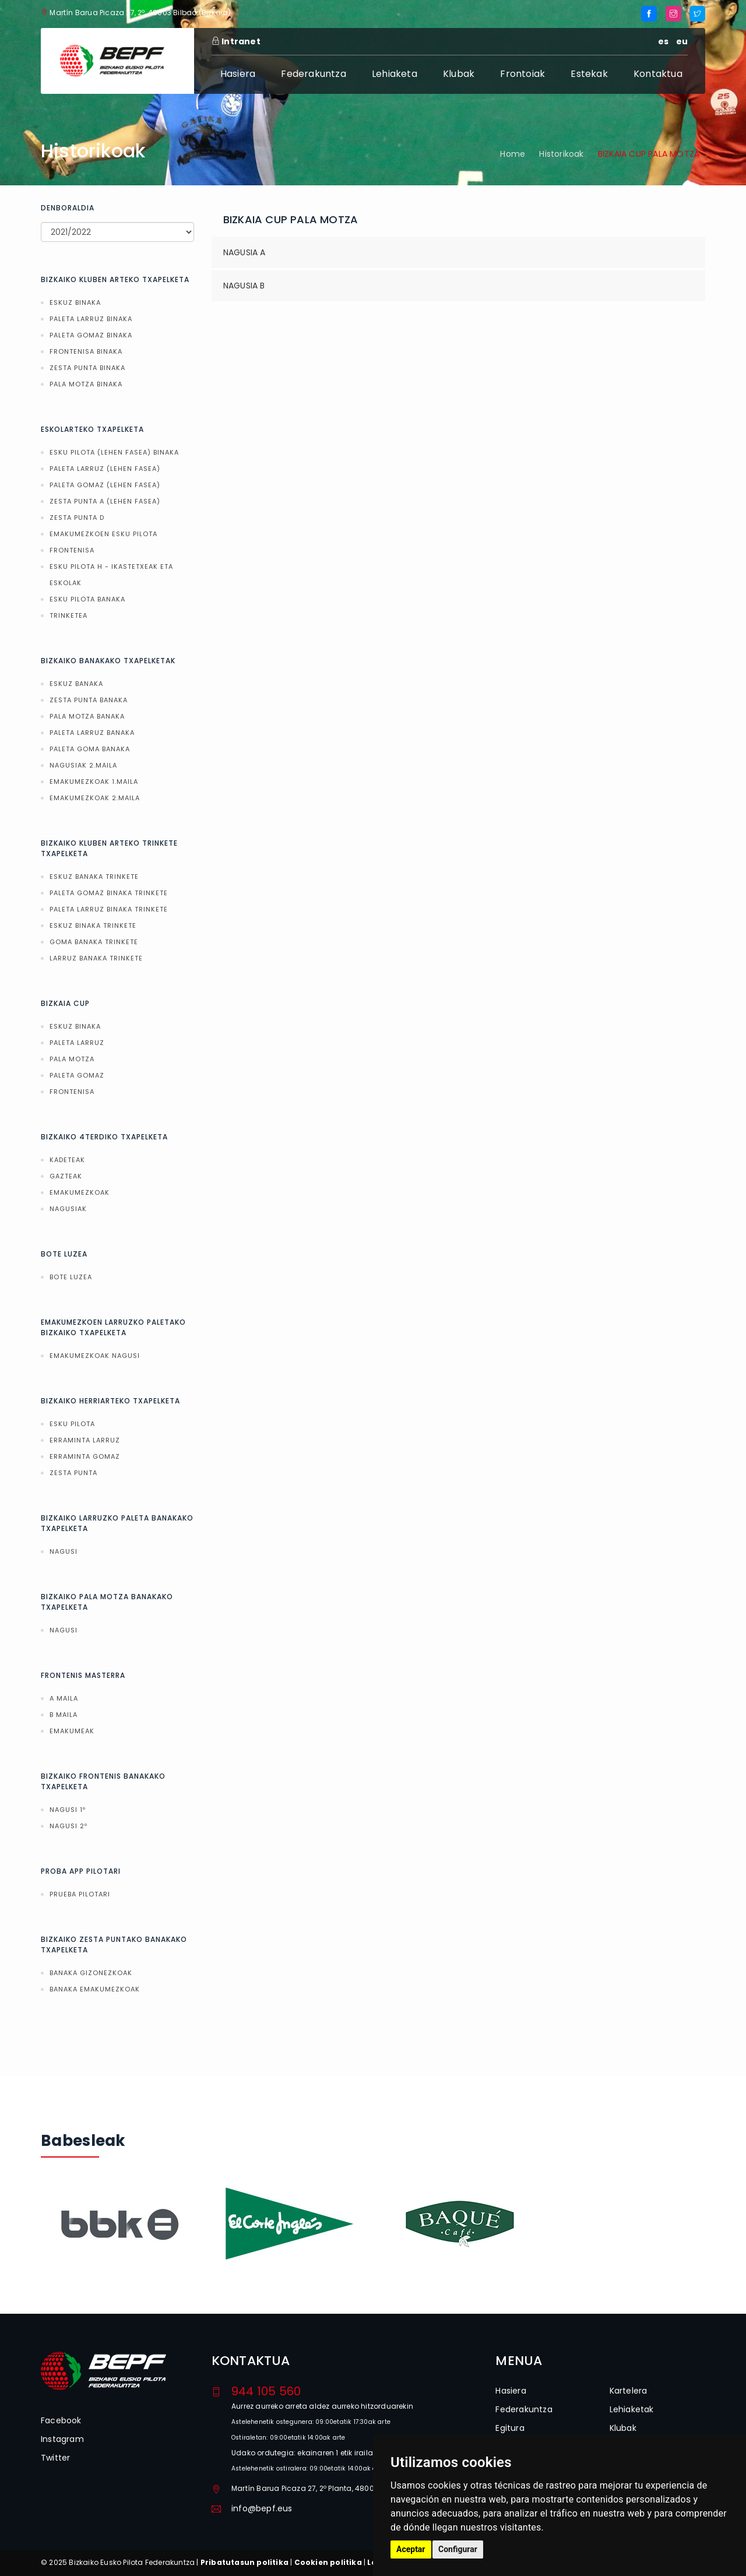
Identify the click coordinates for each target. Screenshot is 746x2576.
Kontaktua (658, 73)
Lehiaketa (394, 73)
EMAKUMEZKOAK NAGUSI (95, 1355)
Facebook (61, 2420)
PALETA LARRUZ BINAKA (91, 318)
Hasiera (237, 73)
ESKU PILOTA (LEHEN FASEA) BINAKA (114, 452)
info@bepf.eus (262, 2508)
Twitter (55, 2458)
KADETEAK (67, 1159)
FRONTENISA (72, 550)
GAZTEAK (66, 1176)
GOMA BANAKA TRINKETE (94, 941)
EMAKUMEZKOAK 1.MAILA (94, 781)
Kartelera (629, 2390)
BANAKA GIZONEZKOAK (91, 1972)
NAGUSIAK (68, 1208)
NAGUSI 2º (68, 1826)
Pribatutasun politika (244, 2562)
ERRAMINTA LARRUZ (85, 1440)
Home (512, 154)
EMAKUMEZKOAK (80, 1192)
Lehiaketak (632, 2409)
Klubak (458, 73)
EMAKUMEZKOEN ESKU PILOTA (103, 534)
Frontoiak (522, 73)
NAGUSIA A (244, 252)
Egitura (509, 2428)
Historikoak (561, 154)
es (663, 41)
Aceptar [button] (410, 2549)
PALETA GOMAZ (77, 1075)
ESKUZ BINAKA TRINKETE (93, 925)
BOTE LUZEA (71, 1277)
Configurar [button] (457, 2549)
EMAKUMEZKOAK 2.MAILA (95, 798)
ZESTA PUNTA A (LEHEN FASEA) (105, 501)
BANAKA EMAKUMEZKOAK (95, 1989)
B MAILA (64, 1714)
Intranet (236, 41)
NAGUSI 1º (68, 1809)
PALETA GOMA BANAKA (90, 749)
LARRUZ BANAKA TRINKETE (96, 958)
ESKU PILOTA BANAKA (87, 599)
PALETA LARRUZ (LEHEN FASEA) (105, 468)
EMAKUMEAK (72, 1731)
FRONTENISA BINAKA (86, 351)
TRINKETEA (68, 615)
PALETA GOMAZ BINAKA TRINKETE (109, 893)
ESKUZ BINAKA (75, 302)
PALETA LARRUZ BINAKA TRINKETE (109, 909)
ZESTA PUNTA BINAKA (87, 367)
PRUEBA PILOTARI (80, 1894)
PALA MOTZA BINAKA (86, 384)
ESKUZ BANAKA (76, 683)
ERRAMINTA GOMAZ (85, 1456)
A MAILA (64, 1698)
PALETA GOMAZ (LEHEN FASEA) (105, 485)
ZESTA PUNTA (73, 1472)
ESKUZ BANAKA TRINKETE (94, 876)
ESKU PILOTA (72, 1423)
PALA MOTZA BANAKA (87, 716)
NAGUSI (64, 1551)
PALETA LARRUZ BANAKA (92, 732)
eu (682, 41)
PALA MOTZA (72, 1059)
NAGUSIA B (244, 285)
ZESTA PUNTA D (77, 517)
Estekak (589, 73)
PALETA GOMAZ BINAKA (91, 335)
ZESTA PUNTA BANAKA (89, 700)
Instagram (62, 2439)
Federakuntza (313, 73)
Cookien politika (328, 2562)
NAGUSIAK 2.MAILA (83, 765)
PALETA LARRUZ (77, 1042)
